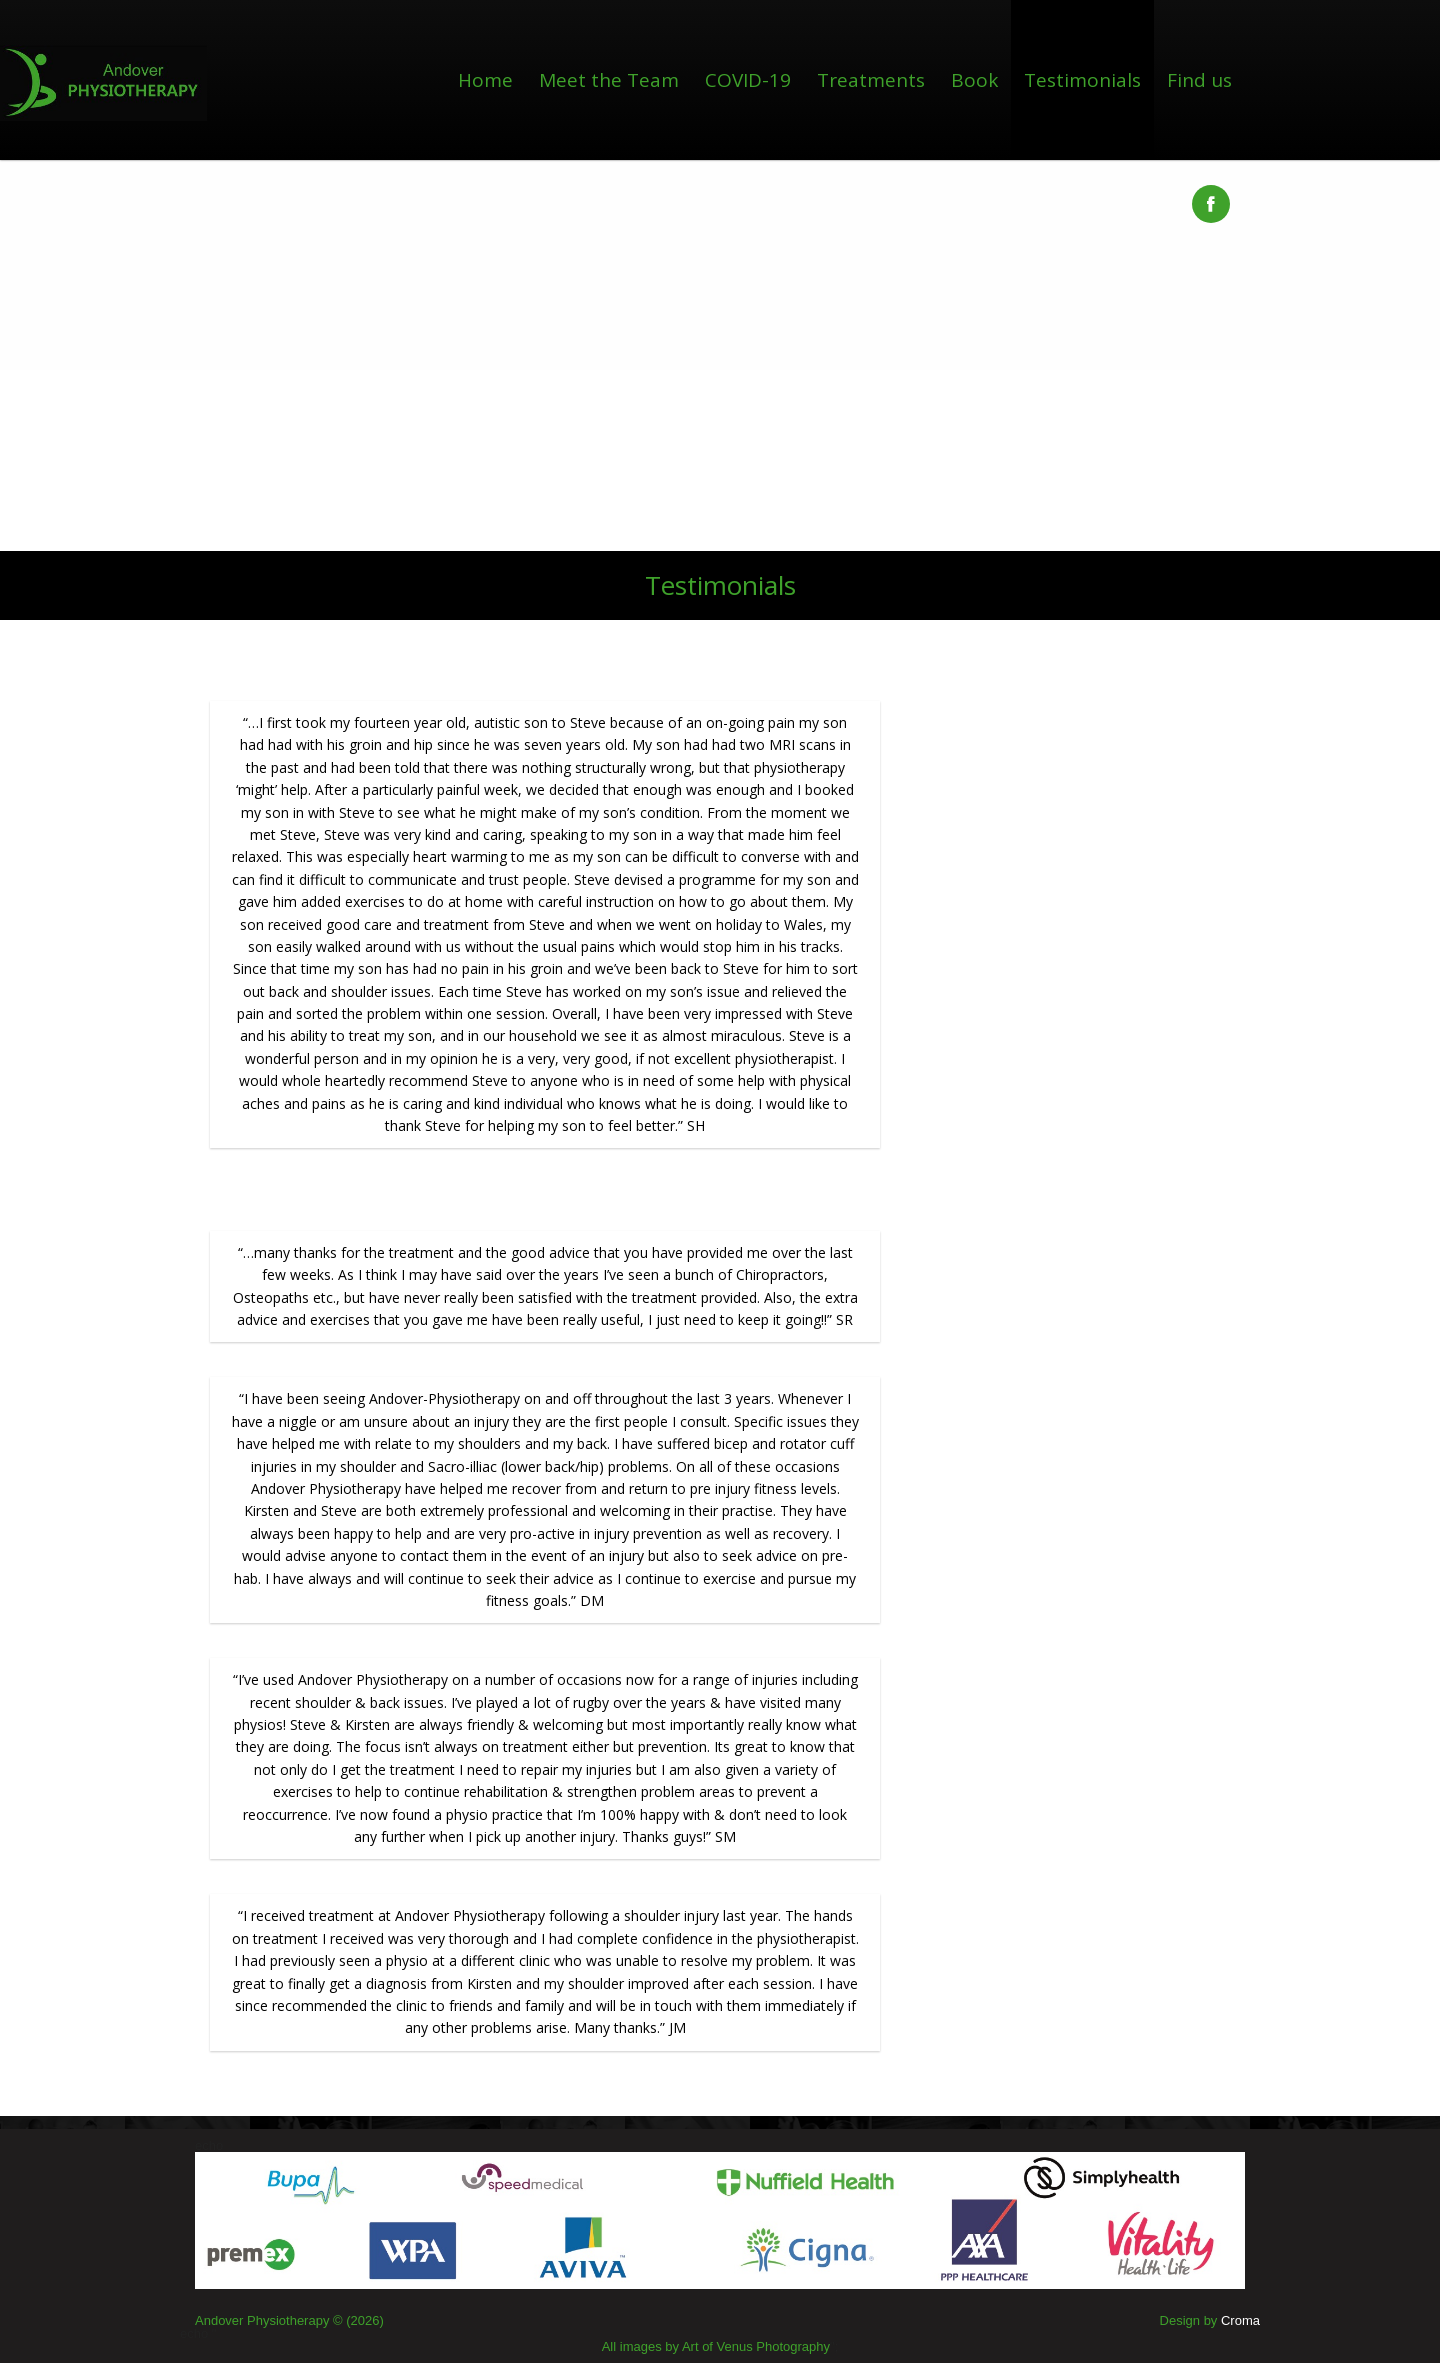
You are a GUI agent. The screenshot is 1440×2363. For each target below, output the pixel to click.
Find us (1199, 80)
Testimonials (1082, 80)
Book (974, 80)
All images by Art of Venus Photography (716, 2346)
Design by (1210, 2320)
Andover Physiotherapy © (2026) (289, 2320)
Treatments (871, 80)
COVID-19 (748, 80)
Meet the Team (609, 80)
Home (485, 80)
